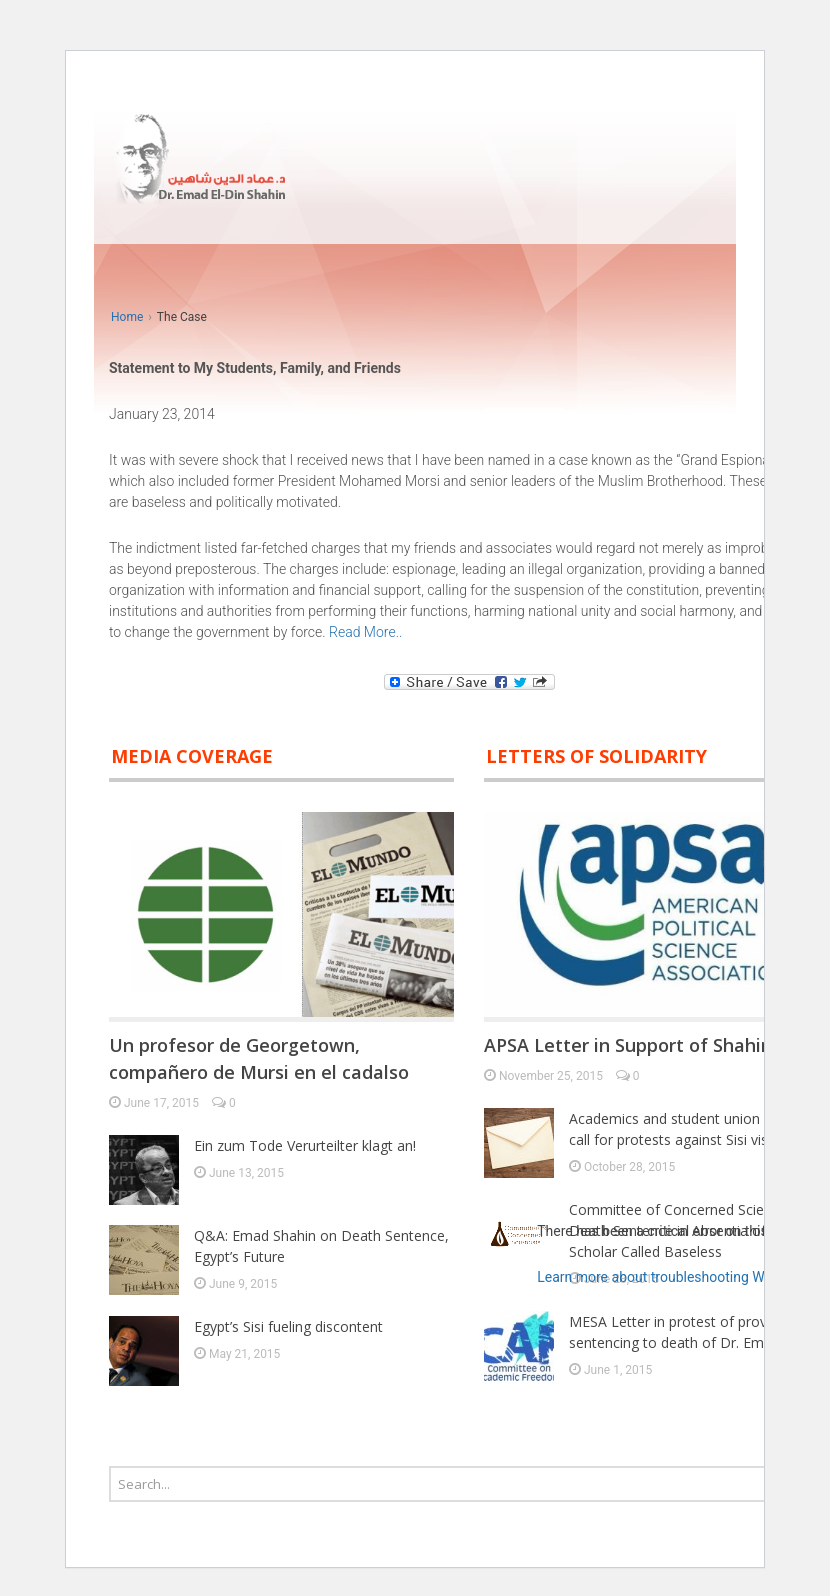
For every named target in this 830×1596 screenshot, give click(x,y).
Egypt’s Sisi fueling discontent (288, 1326)
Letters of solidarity (596, 756)
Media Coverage (192, 756)
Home (127, 317)
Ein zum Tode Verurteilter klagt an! (305, 1145)
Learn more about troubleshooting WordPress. (680, 1277)
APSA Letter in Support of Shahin (628, 1045)
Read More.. (365, 632)
